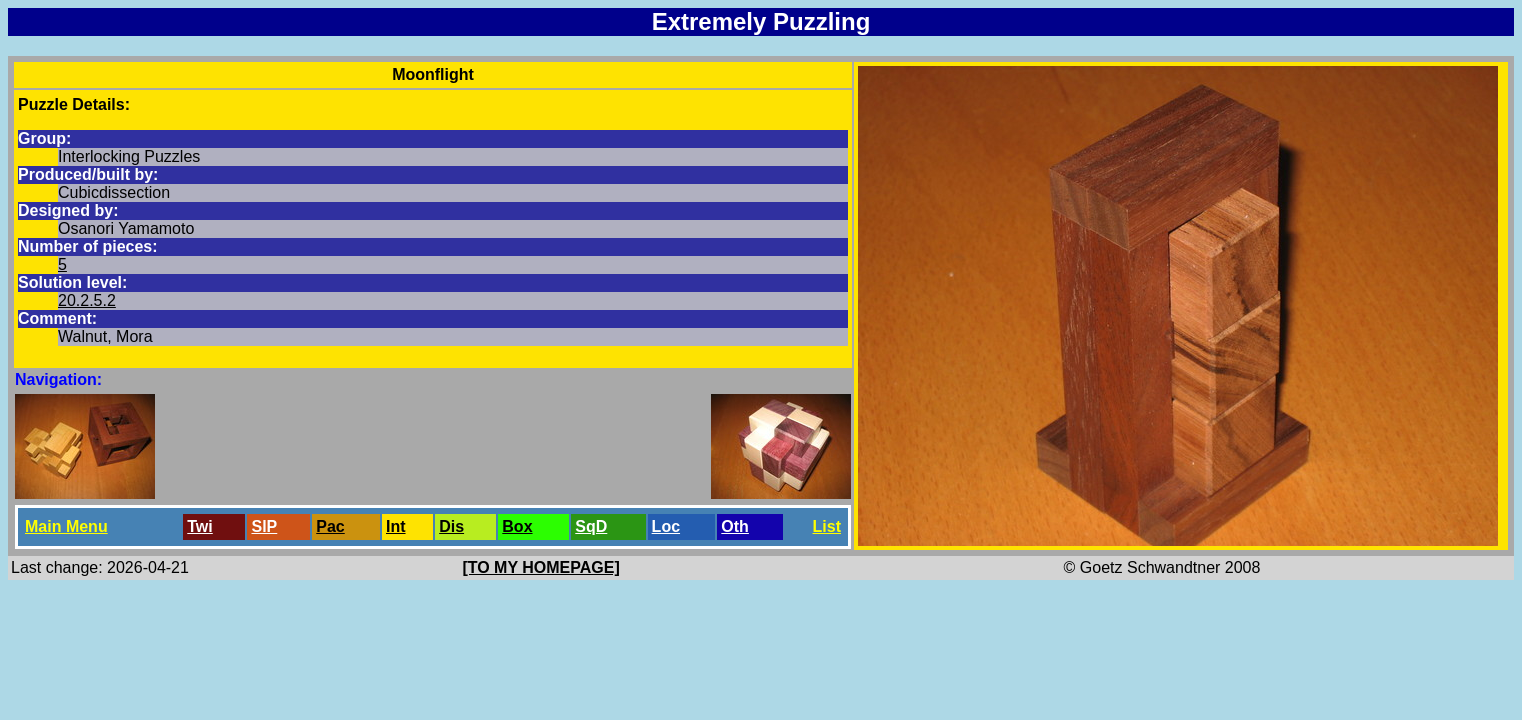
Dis (451, 526)
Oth (735, 526)
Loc (666, 526)
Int (396, 526)
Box (517, 526)
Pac (330, 526)
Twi (199, 526)
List (827, 526)
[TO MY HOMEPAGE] (540, 567)
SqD (591, 526)
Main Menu (66, 526)
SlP (264, 526)
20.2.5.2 (87, 300)
